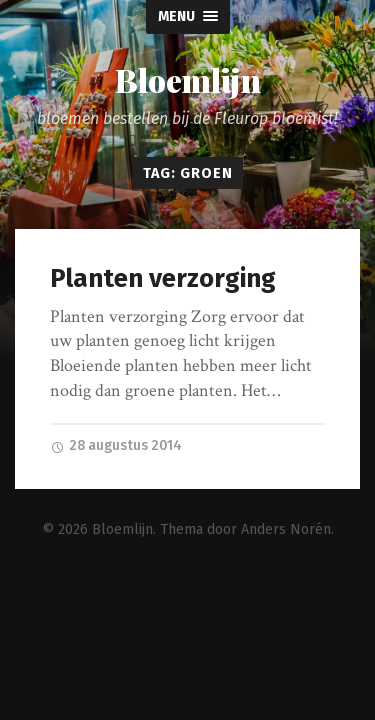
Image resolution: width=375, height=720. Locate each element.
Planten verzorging (163, 278)
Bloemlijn (188, 80)
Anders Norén (286, 528)
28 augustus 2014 (116, 445)
